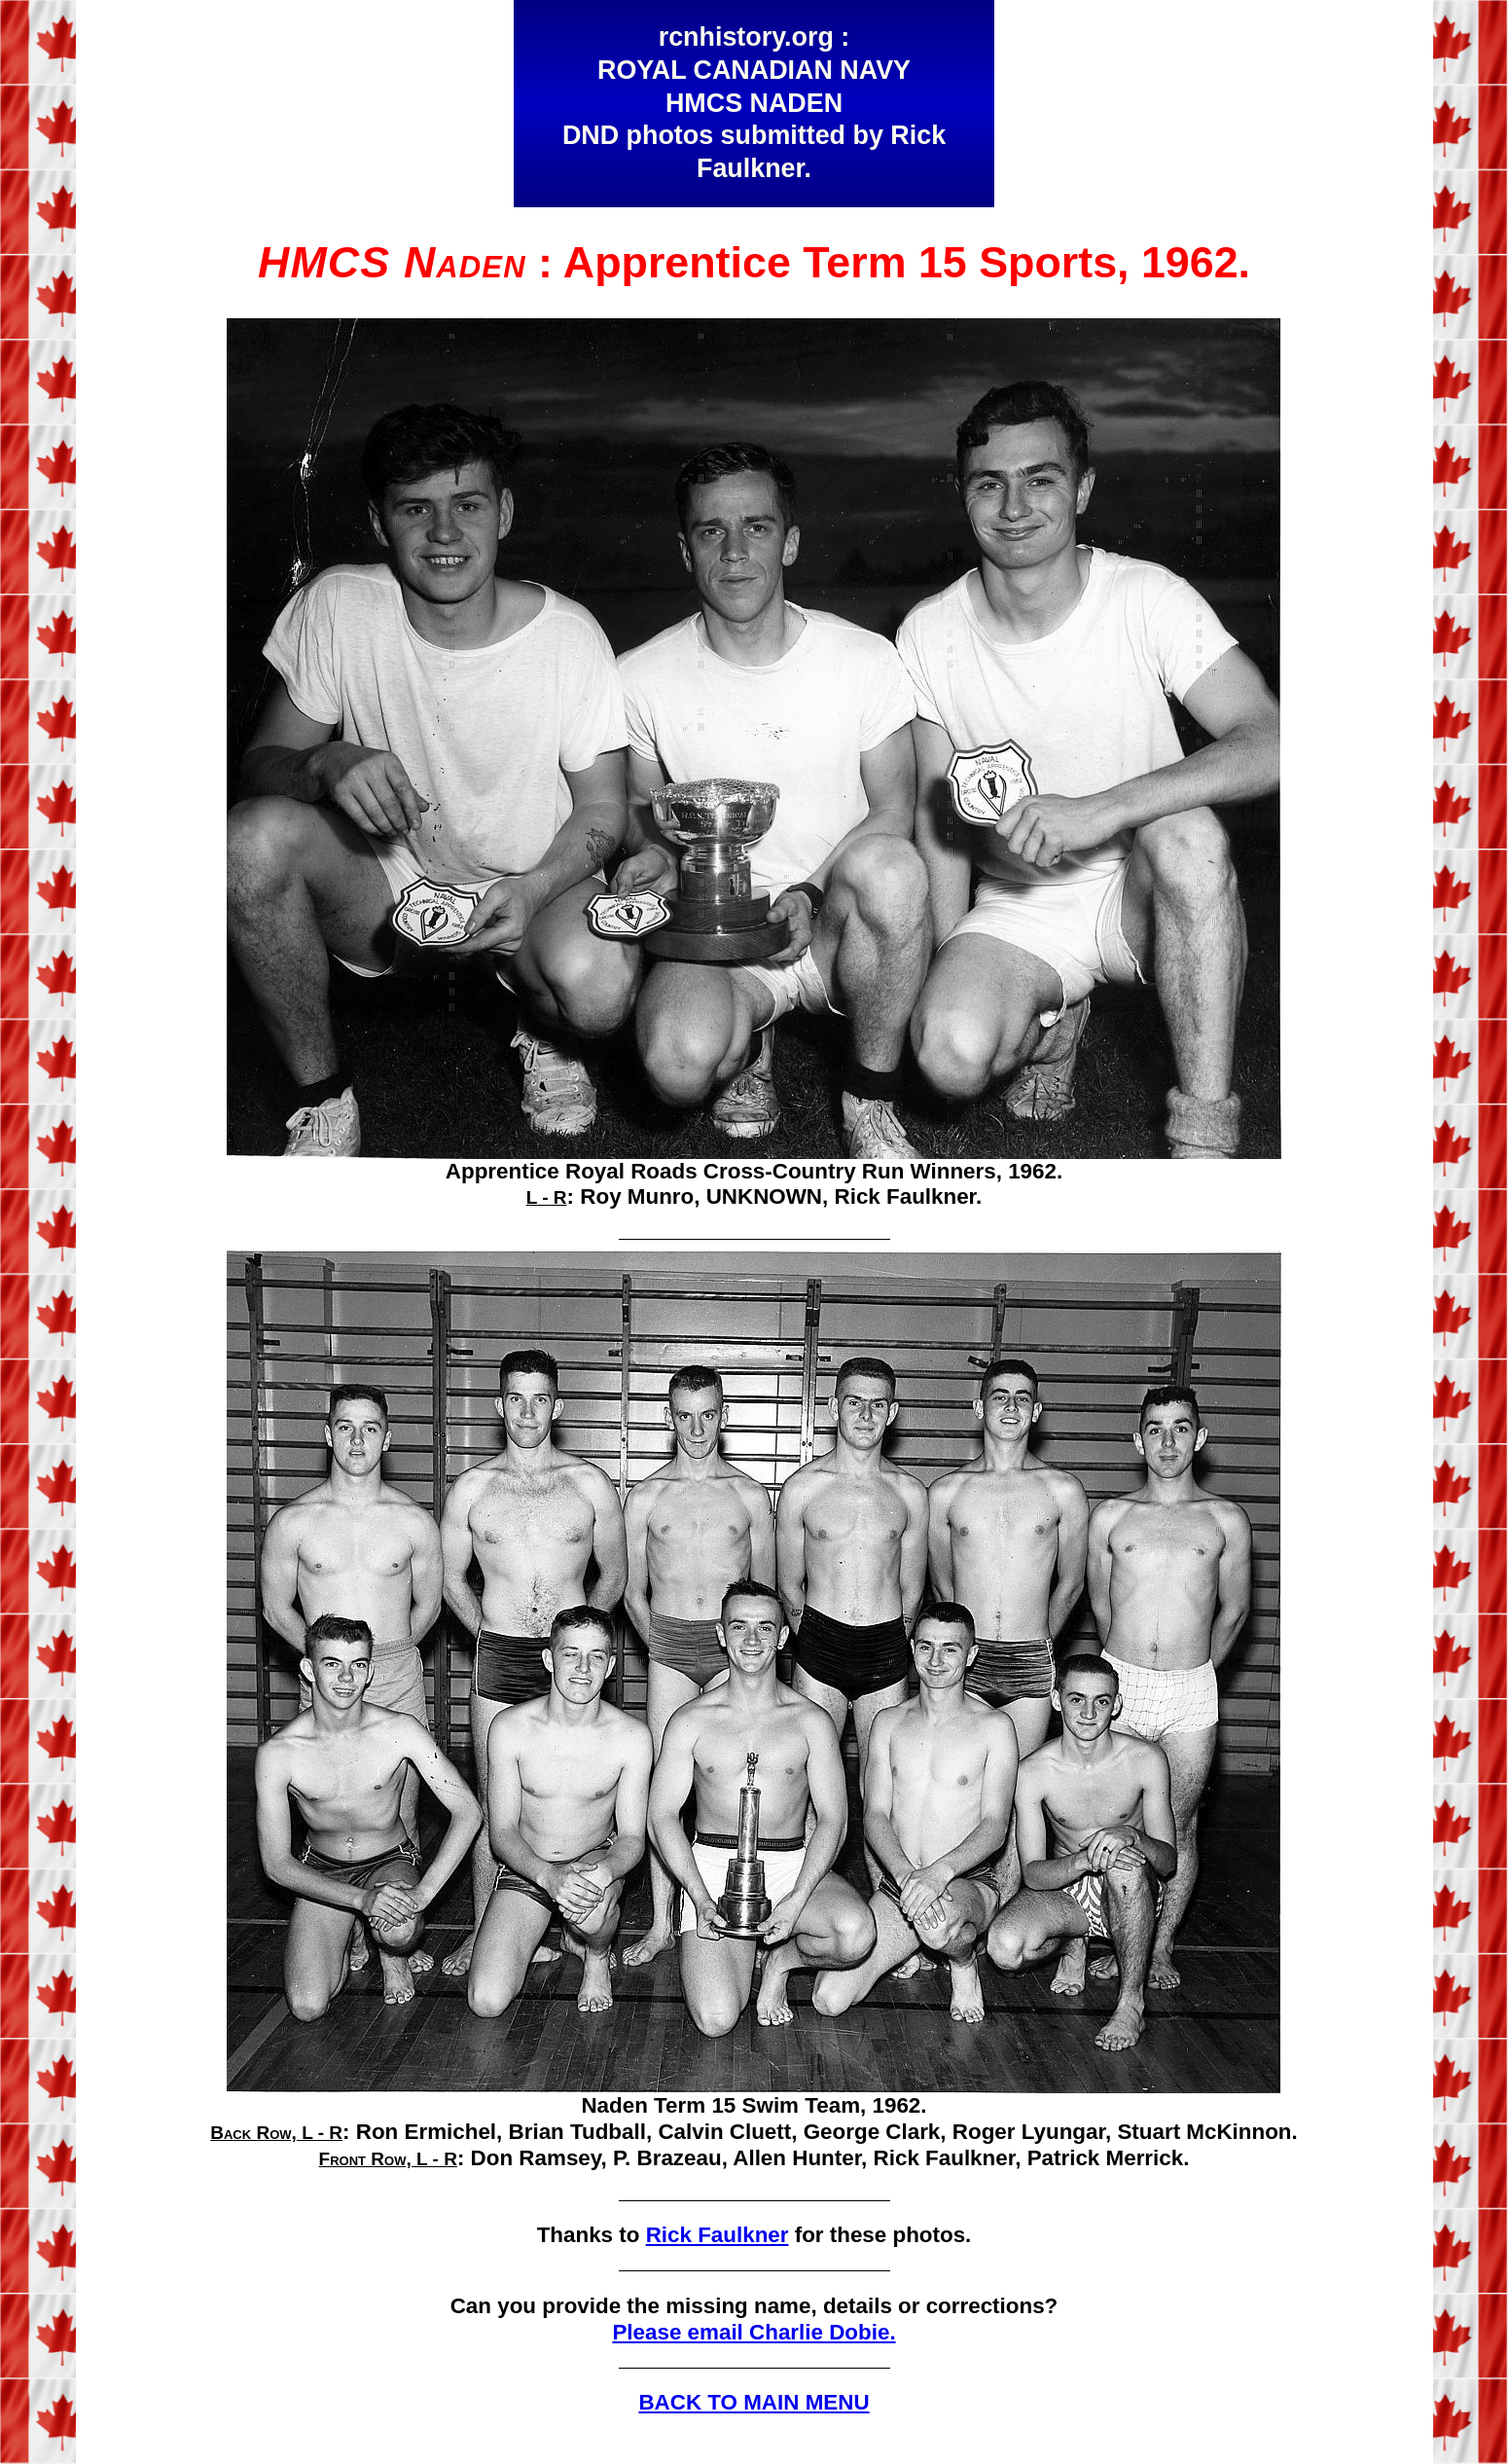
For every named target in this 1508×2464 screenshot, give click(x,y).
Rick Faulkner (717, 2235)
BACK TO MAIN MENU (753, 2402)
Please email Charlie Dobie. (753, 2332)
